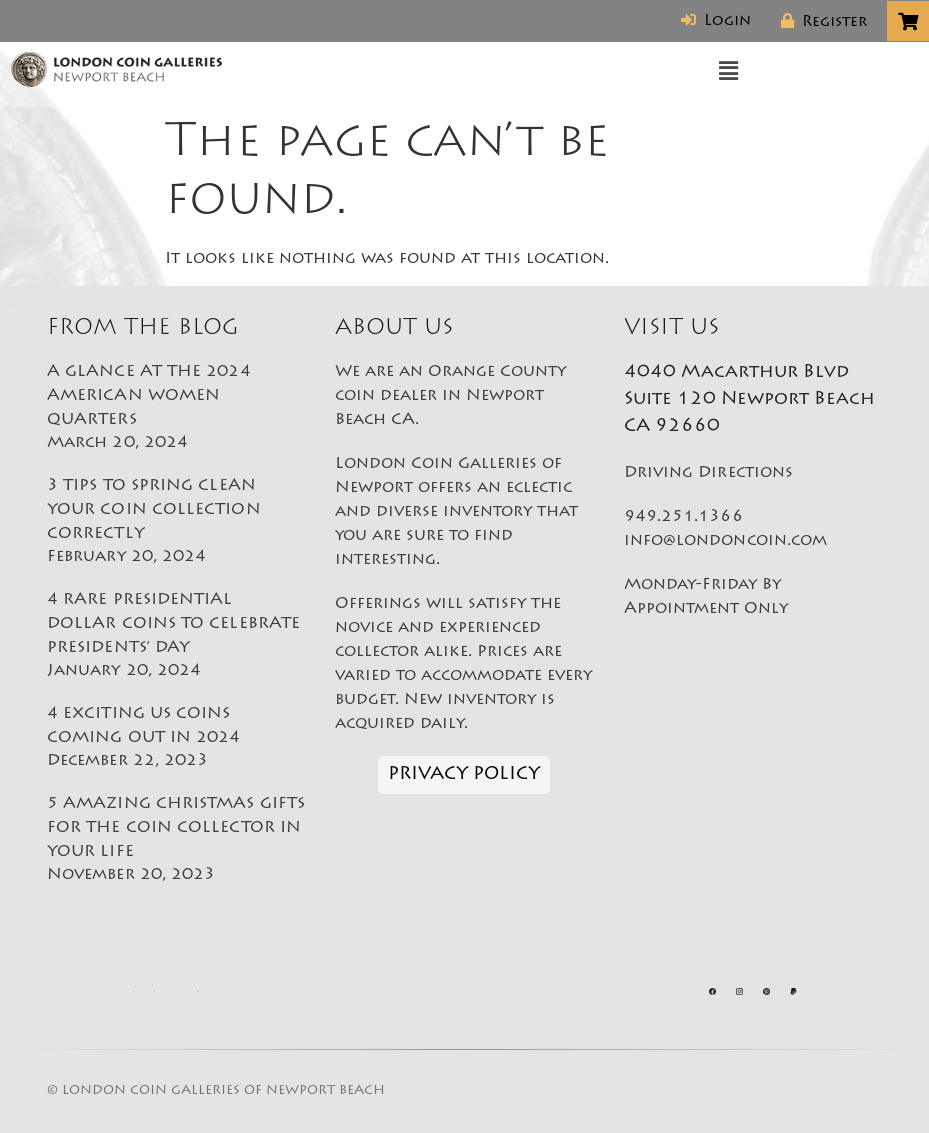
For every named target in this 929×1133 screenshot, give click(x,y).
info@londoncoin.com (726, 541)
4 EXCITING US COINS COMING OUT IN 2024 (176, 739)
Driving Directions (708, 473)
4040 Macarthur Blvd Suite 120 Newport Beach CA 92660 (749, 400)
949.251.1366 (683, 517)
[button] (729, 72)
